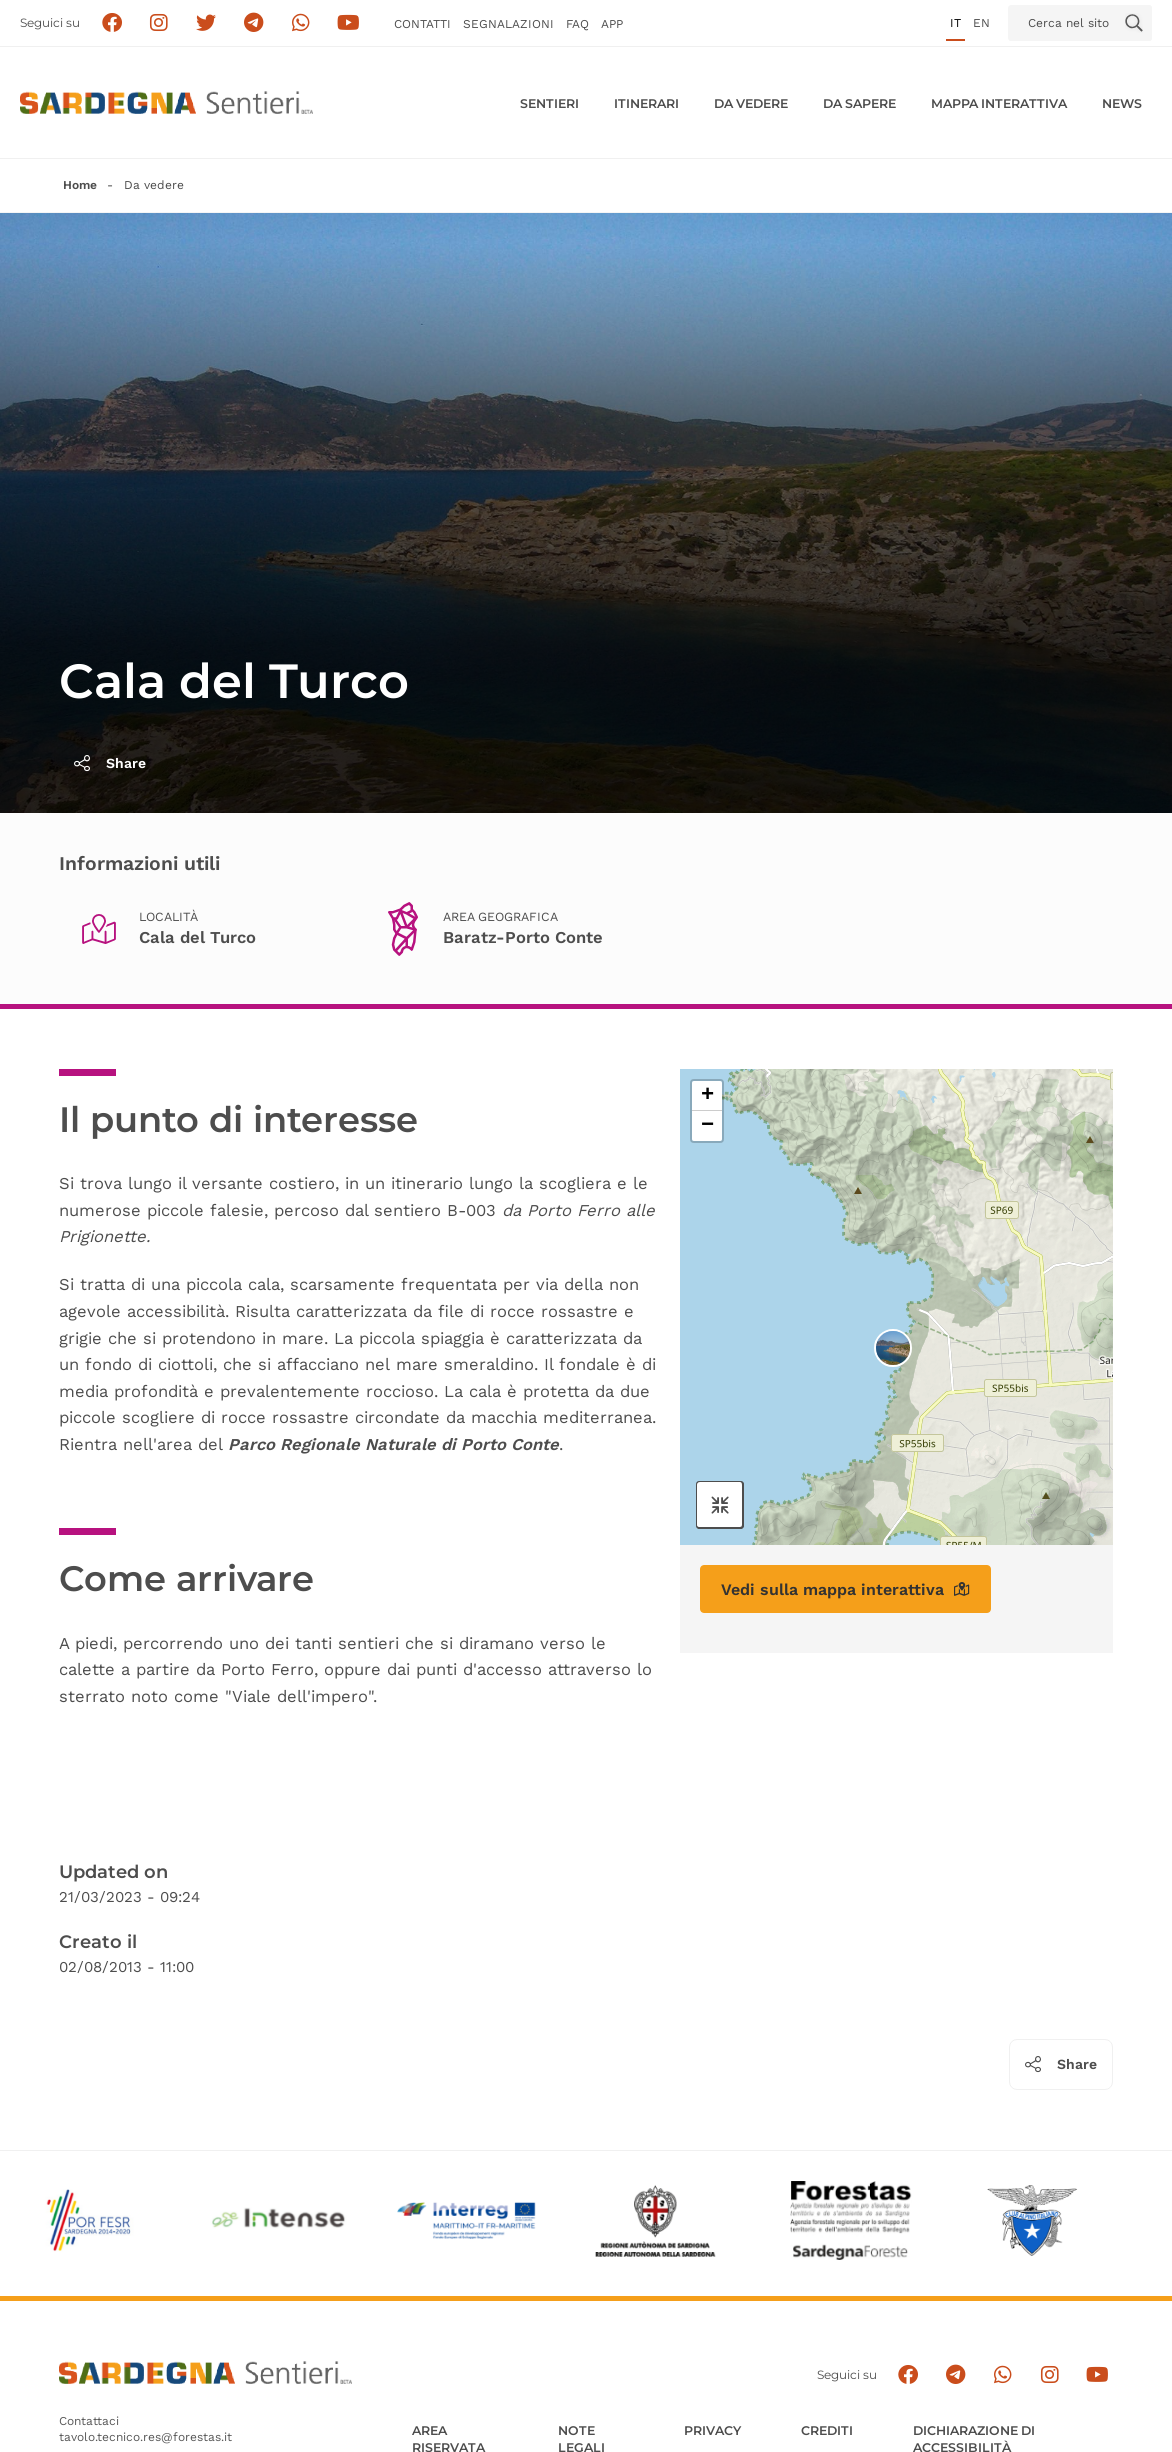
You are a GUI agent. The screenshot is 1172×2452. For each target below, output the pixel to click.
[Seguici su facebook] (111, 23)
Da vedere (751, 103)
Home (80, 185)
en (981, 23)
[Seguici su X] (206, 23)
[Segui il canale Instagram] (1050, 2375)
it (955, 23)
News (1122, 103)
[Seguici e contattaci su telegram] (253, 23)
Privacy (712, 2430)
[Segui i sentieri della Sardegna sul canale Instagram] (159, 23)
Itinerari (646, 103)
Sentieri (549, 103)
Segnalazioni (508, 24)
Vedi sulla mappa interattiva (845, 1589)
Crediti (827, 2430)
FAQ (577, 24)
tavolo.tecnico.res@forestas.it (145, 2437)
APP (612, 24)
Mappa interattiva (999, 103)
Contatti (422, 24)
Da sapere (859, 103)
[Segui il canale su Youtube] (348, 23)
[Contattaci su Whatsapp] (301, 23)
